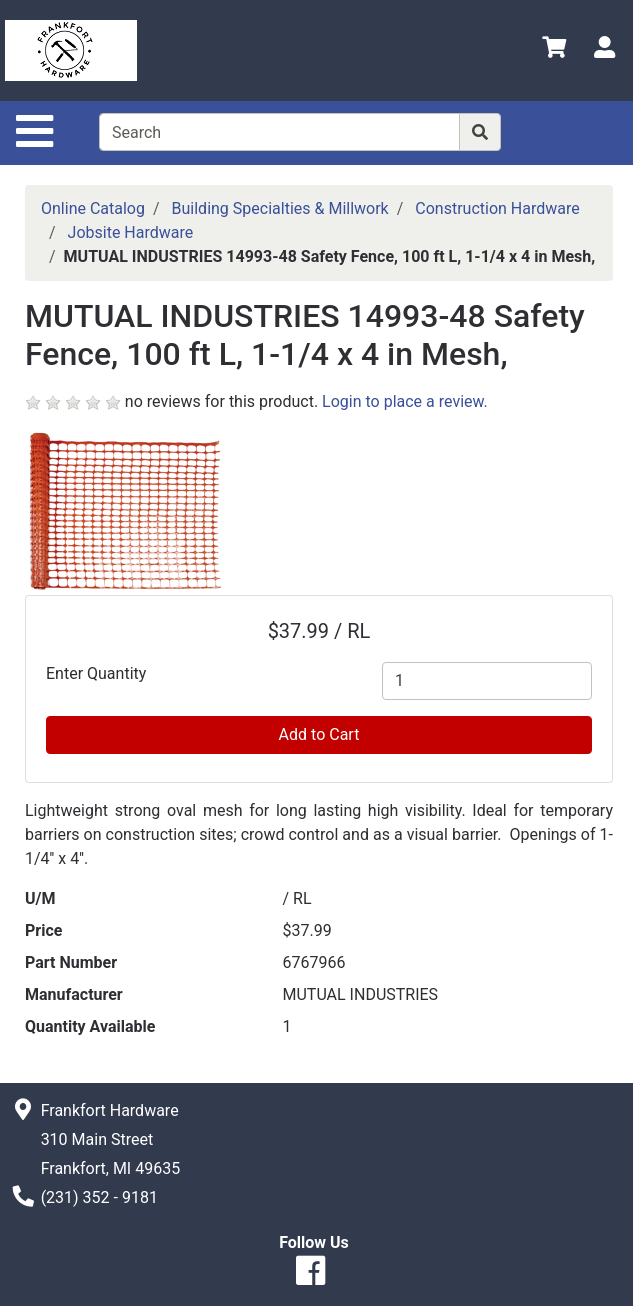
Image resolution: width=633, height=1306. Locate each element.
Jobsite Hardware (131, 232)
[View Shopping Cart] (554, 50)
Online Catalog (93, 208)
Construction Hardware (497, 208)
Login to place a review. (405, 401)
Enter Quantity (96, 673)
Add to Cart (319, 734)
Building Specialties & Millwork (280, 208)
